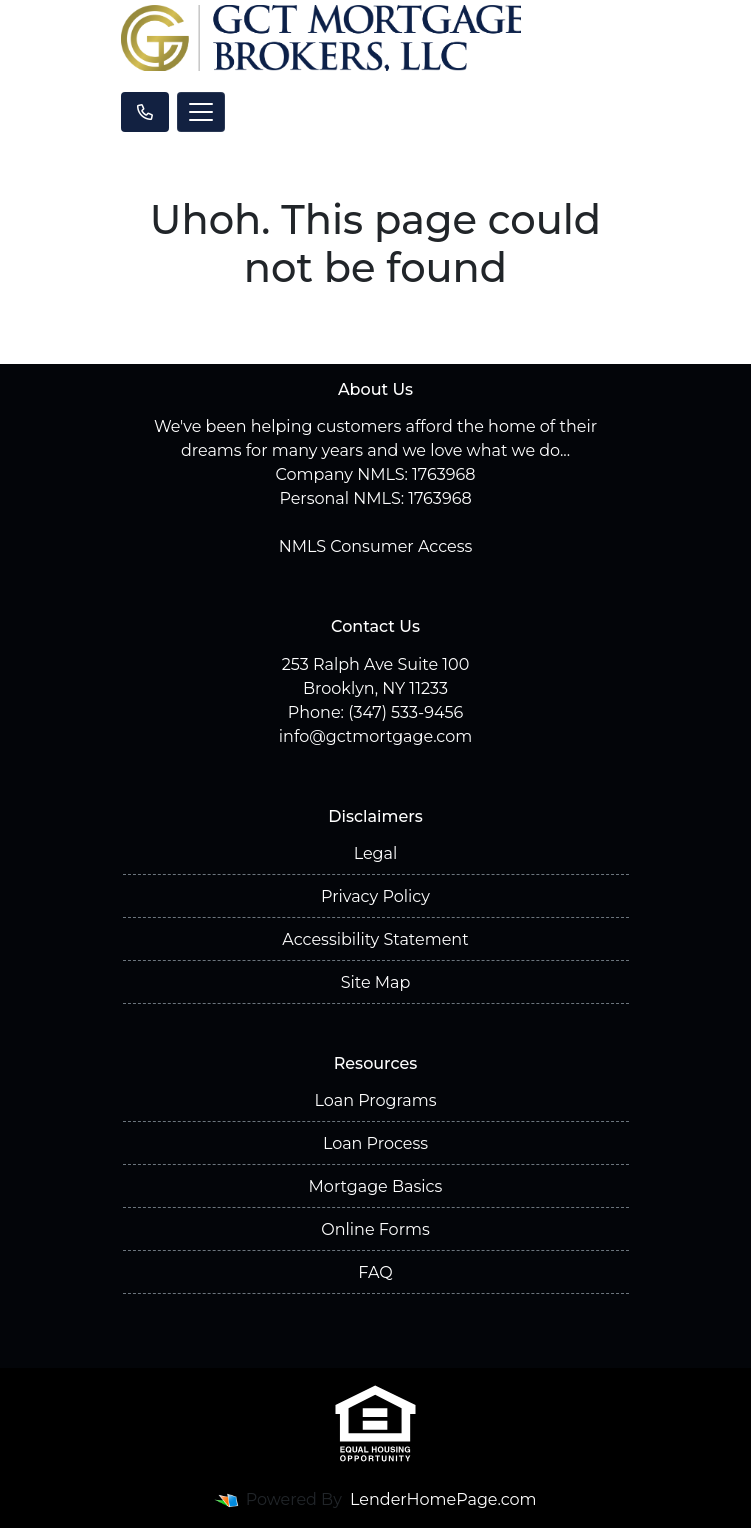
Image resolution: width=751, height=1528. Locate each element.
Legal (376, 853)
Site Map (376, 982)
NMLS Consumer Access (376, 546)
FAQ (375, 1272)
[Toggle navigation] (201, 112)
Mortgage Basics (376, 1186)
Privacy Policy (375, 896)
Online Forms (375, 1229)
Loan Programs (375, 1100)
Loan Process (375, 1143)
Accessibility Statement (375, 939)
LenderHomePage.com (443, 1499)
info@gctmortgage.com (375, 736)
